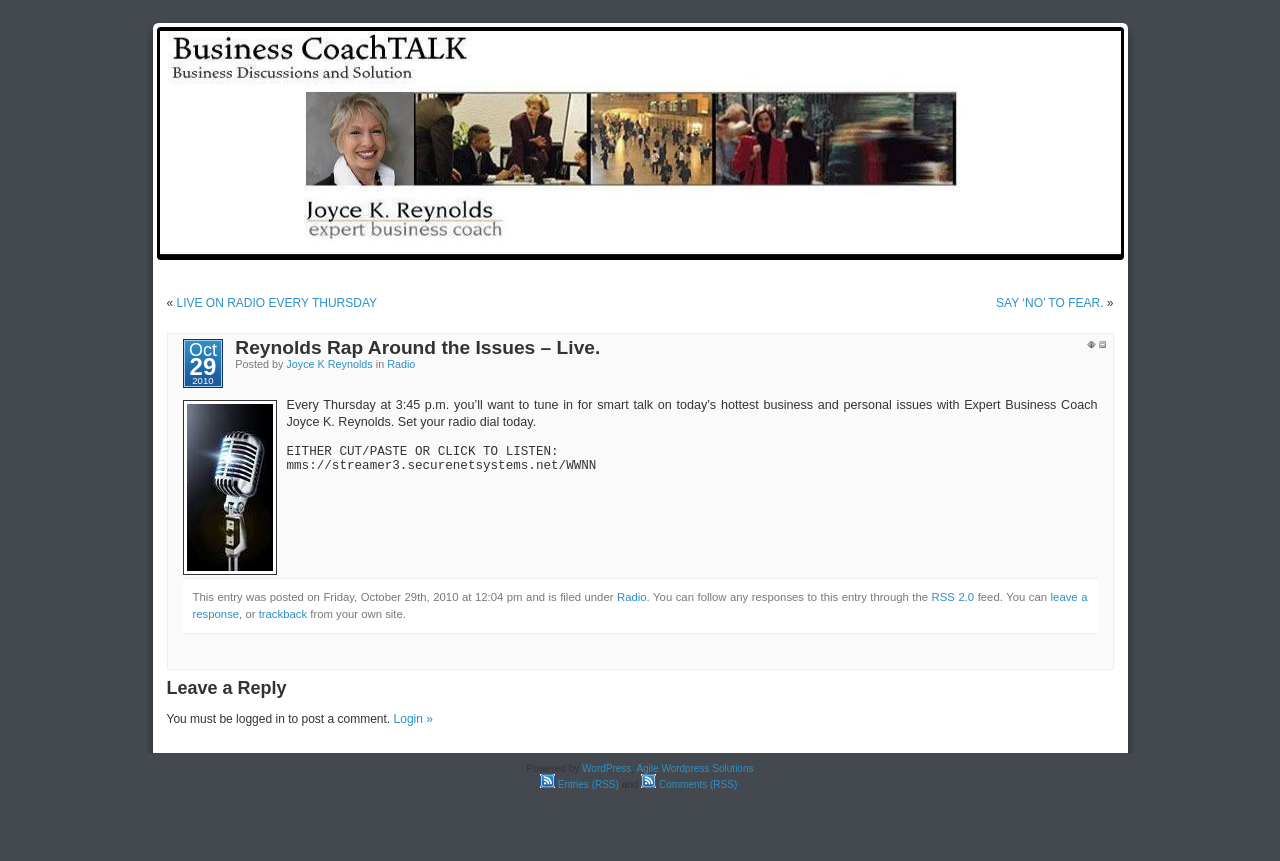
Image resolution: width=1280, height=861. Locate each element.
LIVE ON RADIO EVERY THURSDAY (277, 303)
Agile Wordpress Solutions (694, 768)
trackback (283, 614)
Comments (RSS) (689, 784)
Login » (413, 719)
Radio (401, 364)
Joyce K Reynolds (329, 364)
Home (736, 242)
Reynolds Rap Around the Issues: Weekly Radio (966, 242)
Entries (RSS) (579, 784)
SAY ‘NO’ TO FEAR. (1049, 303)
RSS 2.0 (953, 597)
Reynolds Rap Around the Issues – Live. (417, 347)
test (789, 242)
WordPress (606, 768)
